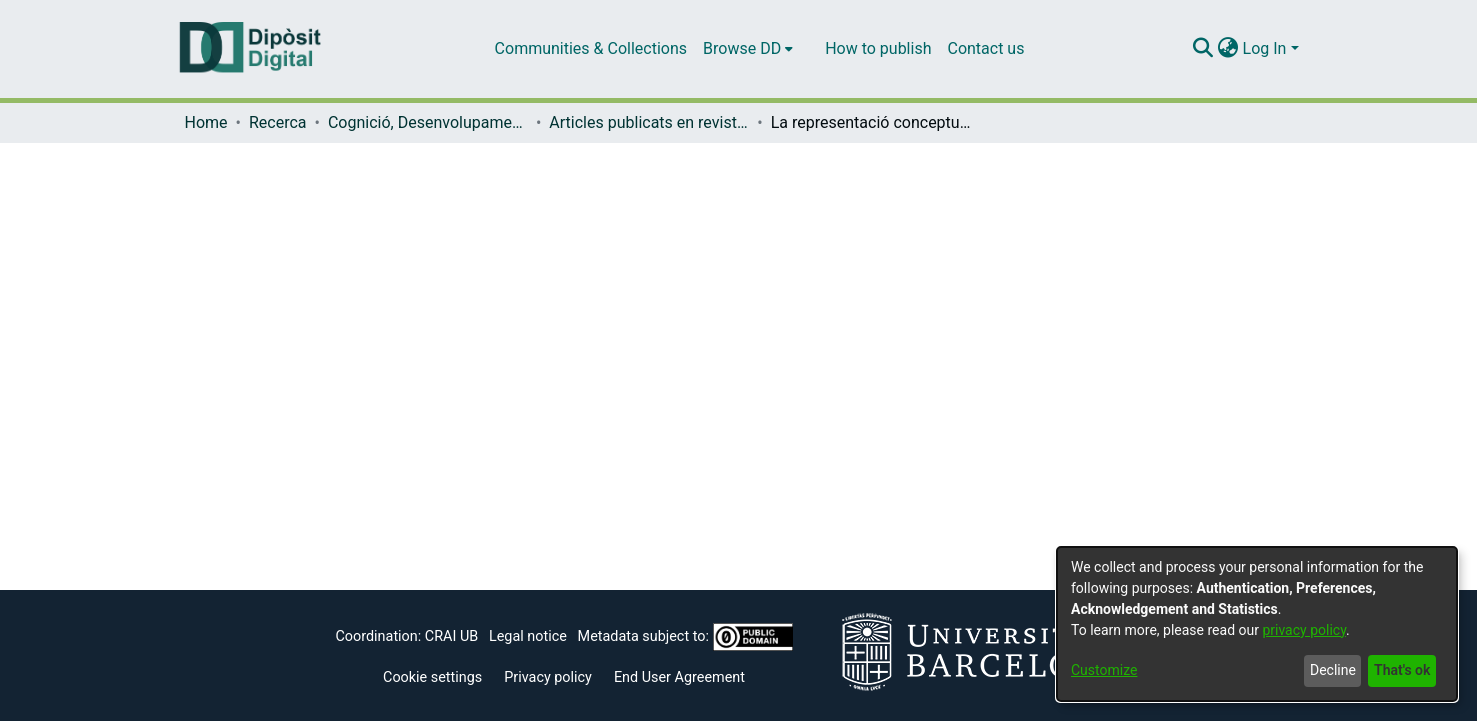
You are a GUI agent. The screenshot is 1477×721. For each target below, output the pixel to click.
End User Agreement (679, 677)
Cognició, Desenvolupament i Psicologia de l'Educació (428, 122)
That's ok (1402, 670)
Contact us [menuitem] (985, 48)
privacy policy (1304, 630)
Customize (1104, 670)
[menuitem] (748, 49)
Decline (1333, 670)
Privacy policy (548, 677)
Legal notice (528, 636)
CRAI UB (451, 636)
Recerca (278, 122)
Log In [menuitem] (1265, 48)
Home (206, 122)
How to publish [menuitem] (878, 48)
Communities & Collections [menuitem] (591, 48)
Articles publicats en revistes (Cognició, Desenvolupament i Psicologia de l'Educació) (649, 122)
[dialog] (1257, 624)
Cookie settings (432, 677)
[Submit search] (1203, 49)
